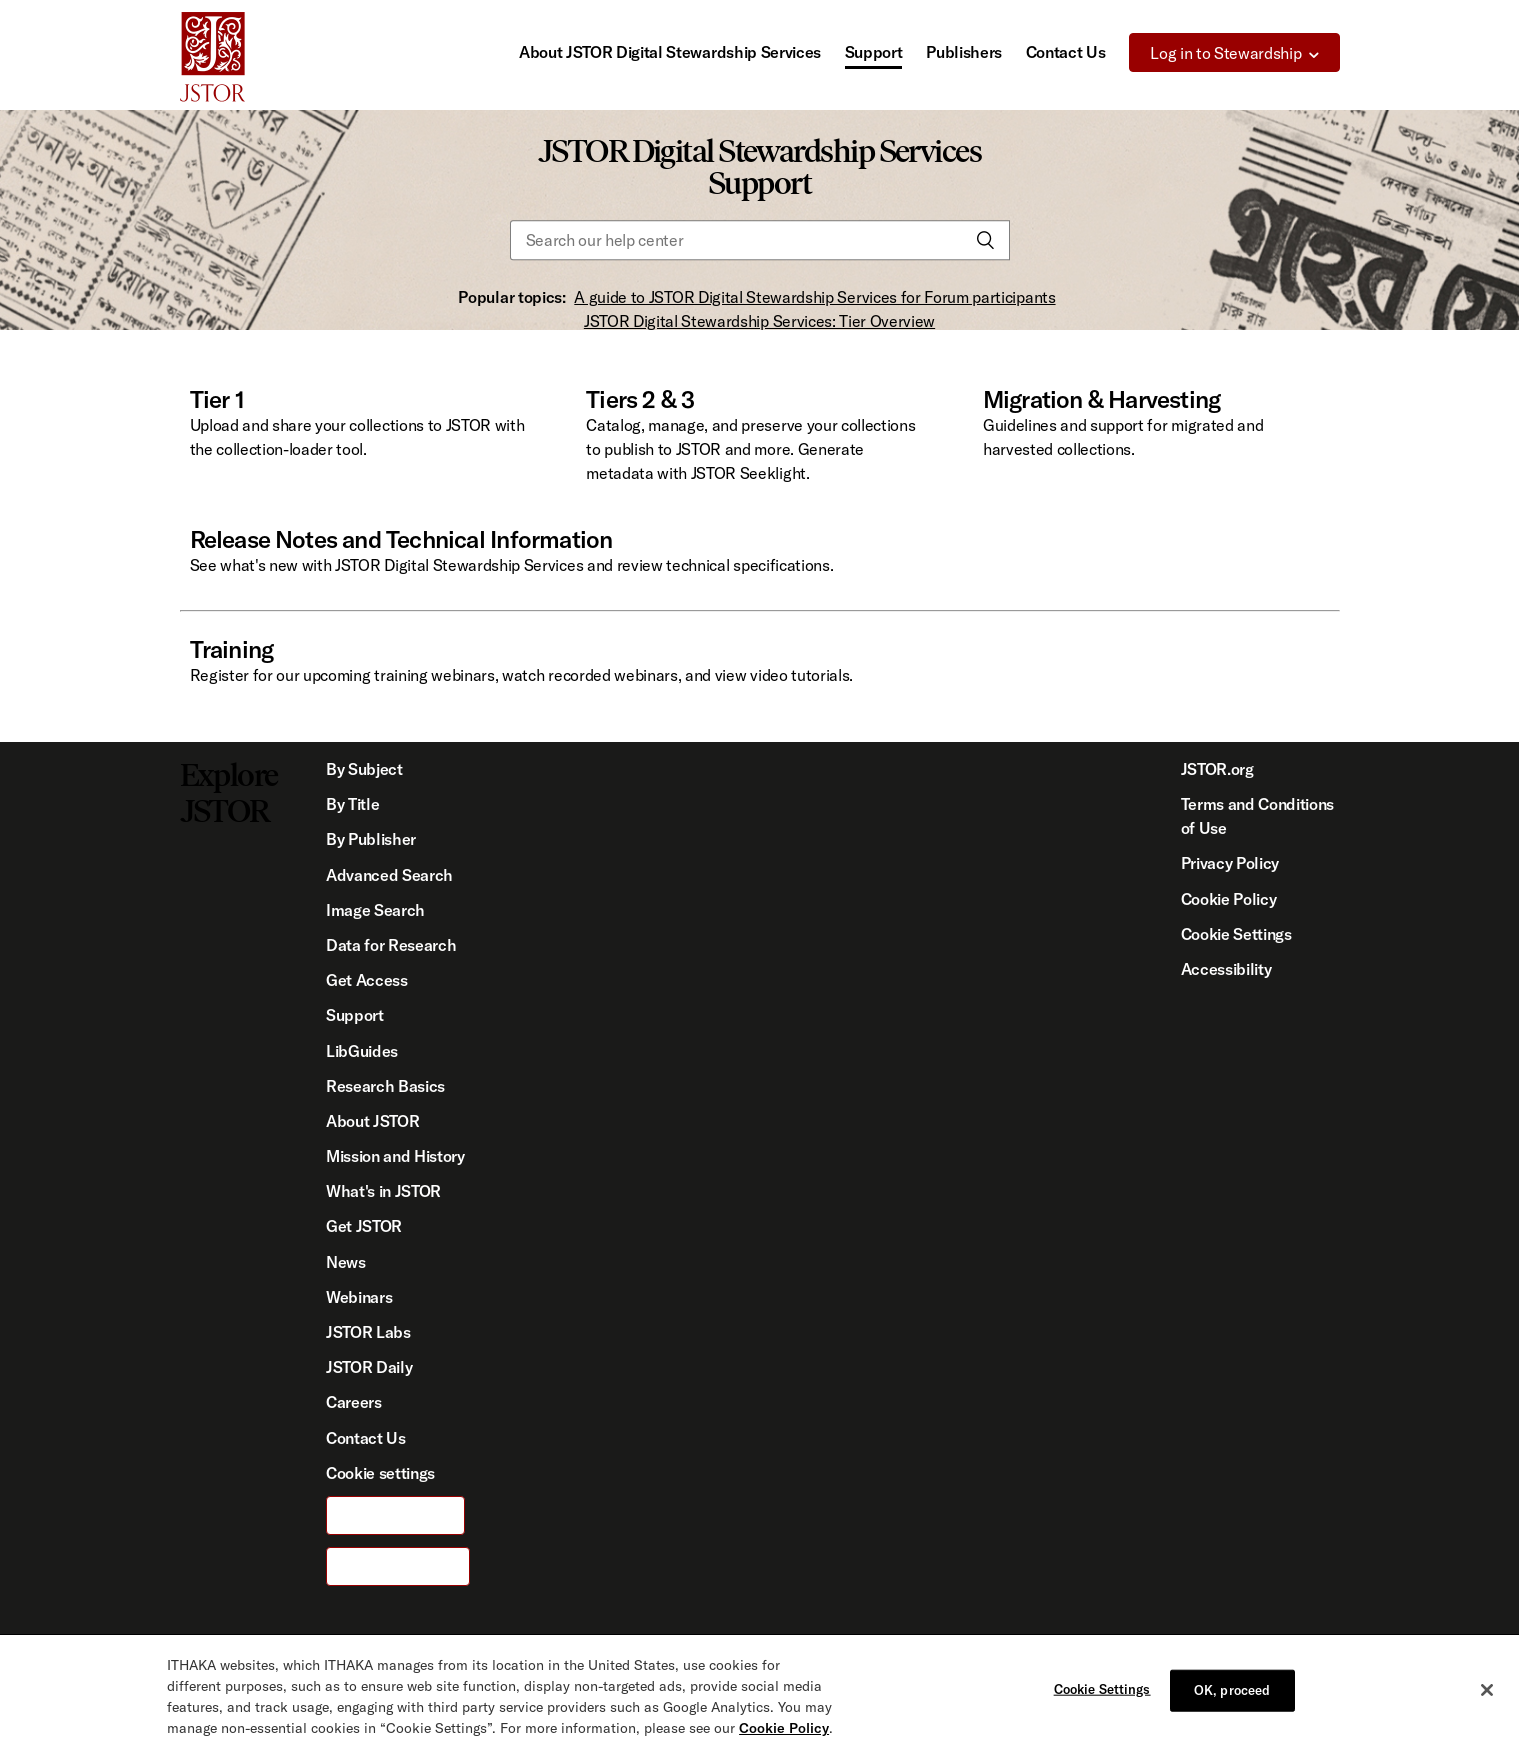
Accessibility (1226, 969)
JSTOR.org (1217, 769)
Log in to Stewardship (1225, 53)
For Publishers (398, 1566)
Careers (354, 1402)
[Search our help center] (760, 241)
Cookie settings (380, 1473)
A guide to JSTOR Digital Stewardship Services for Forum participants (814, 297)
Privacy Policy (1230, 863)
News (346, 1262)
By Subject (364, 769)
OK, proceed (1232, 1714)
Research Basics (385, 1086)
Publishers (964, 52)
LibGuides (362, 1051)
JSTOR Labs (368, 1332)
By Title (352, 804)
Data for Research (391, 945)
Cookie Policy (1229, 899)
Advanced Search (389, 875)
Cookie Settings (1236, 934)
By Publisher (371, 839)
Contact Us (1066, 52)
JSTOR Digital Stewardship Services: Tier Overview (759, 321)
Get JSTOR (364, 1226)
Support (874, 52)
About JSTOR (372, 1121)
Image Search (375, 910)
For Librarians (396, 1515)
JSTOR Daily (369, 1367)
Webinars (359, 1297)
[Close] (1487, 1714)
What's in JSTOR (383, 1191)
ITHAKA (471, 1657)
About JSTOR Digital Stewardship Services (670, 52)
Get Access (367, 980)
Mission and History (395, 1156)
